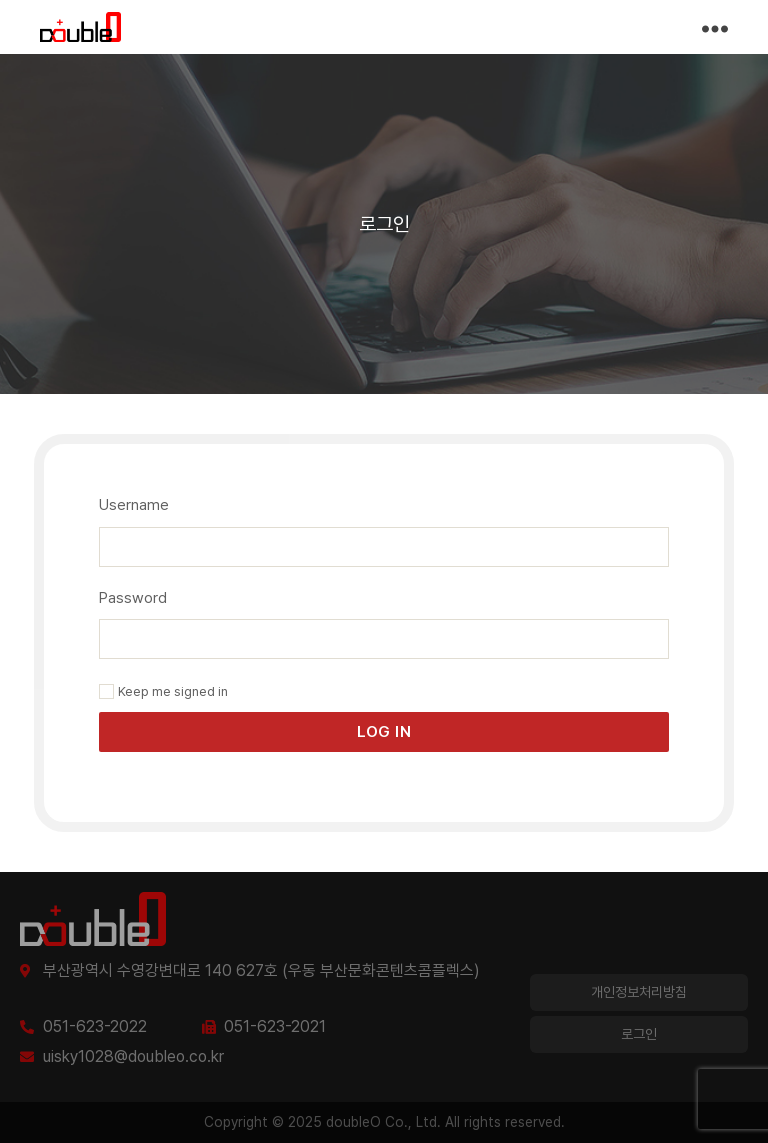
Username (134, 505)
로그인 (639, 1034)
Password (133, 598)
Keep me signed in (163, 691)
